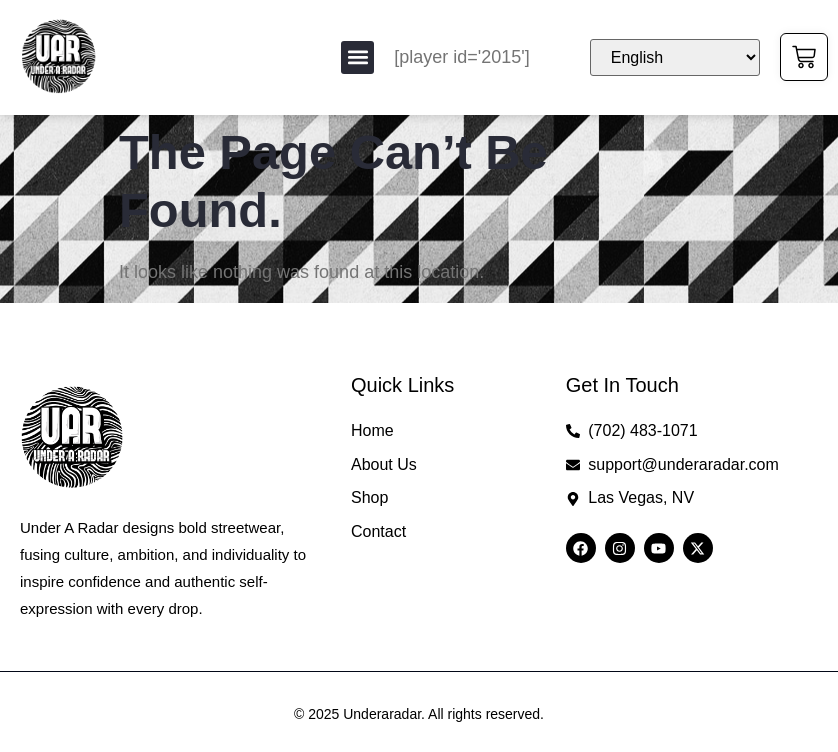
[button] (357, 57)
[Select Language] (675, 57)
